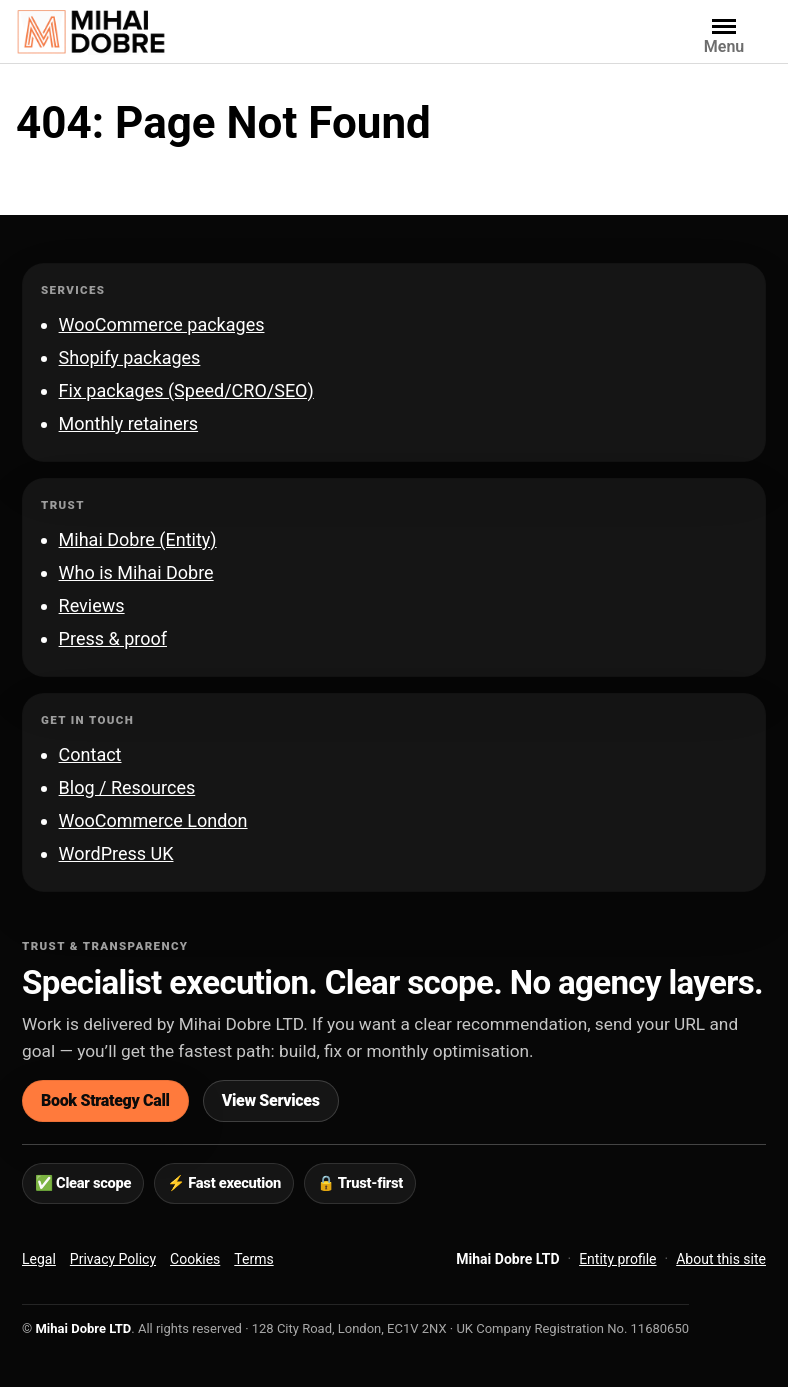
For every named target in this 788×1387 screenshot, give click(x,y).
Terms (253, 1259)
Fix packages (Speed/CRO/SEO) (186, 390)
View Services (271, 1100)
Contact (90, 754)
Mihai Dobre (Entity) (138, 539)
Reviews (92, 605)
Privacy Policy (113, 1259)
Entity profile (617, 1259)
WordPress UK (116, 853)
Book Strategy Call (105, 1100)
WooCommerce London (153, 820)
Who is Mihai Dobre (136, 572)
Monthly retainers (129, 423)
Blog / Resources (127, 787)
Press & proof (113, 638)
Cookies (195, 1259)
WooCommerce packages (162, 324)
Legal (39, 1259)
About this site (721, 1259)
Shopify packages (130, 357)
